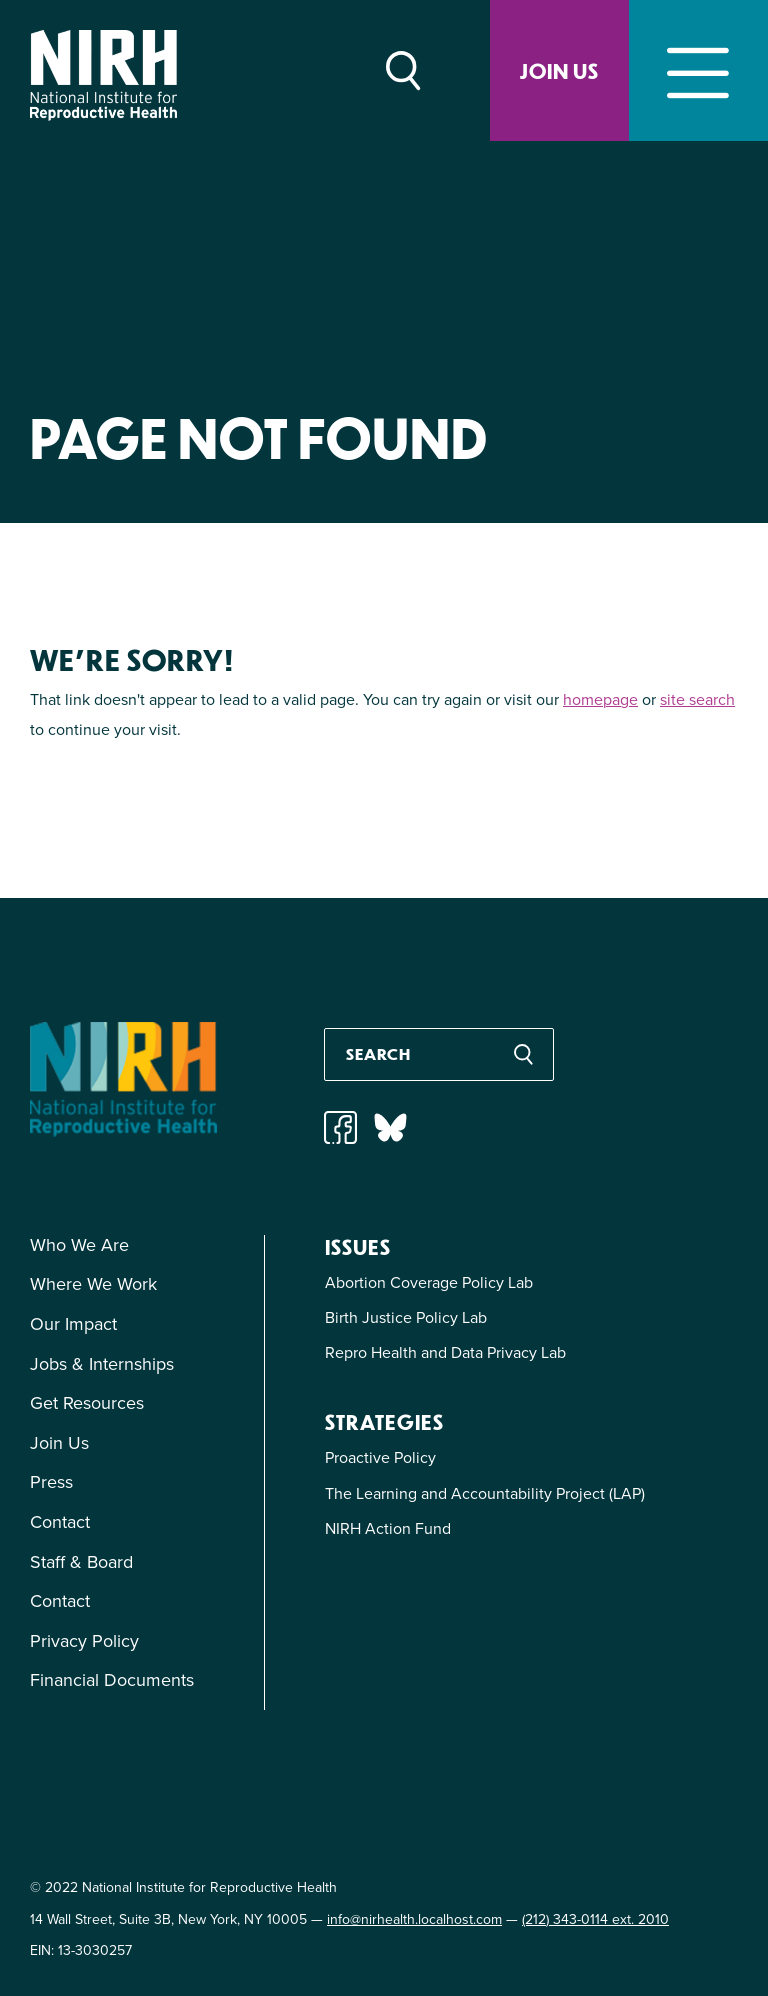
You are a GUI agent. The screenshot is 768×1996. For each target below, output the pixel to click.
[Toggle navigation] (698, 70)
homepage (600, 699)
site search (697, 699)
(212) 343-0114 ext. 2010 (595, 1919)
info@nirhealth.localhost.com (414, 1919)
